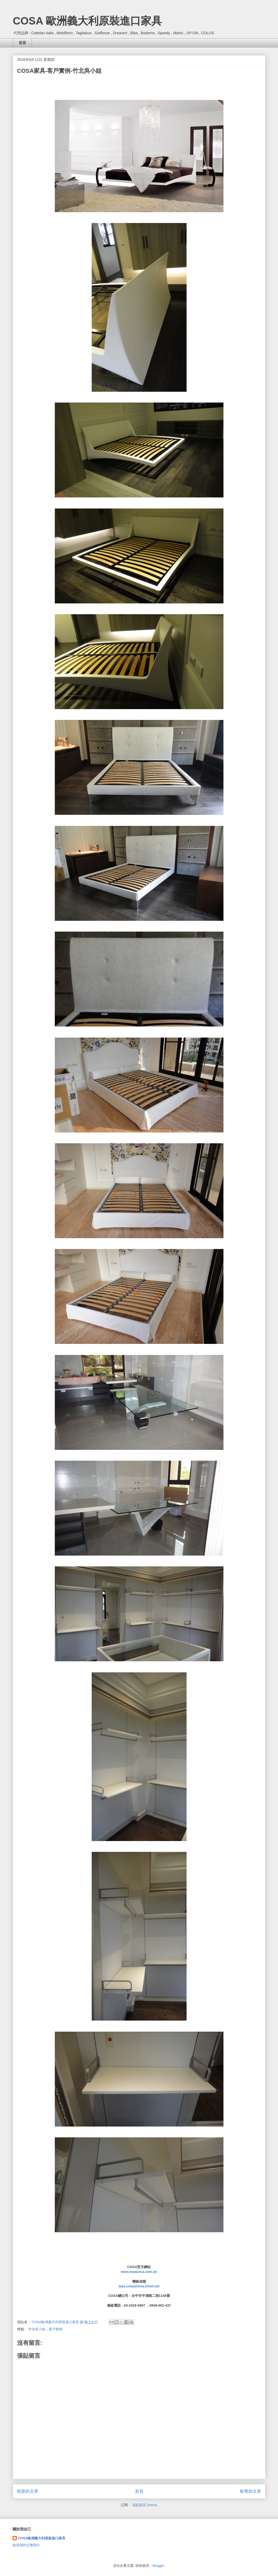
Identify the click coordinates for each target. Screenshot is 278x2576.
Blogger (158, 2566)
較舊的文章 (250, 2491)
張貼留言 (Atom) (144, 2505)
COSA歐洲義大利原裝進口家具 (42, 2538)
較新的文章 (27, 2491)
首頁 (22, 43)
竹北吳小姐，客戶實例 (45, 2329)
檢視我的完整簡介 (26, 2545)
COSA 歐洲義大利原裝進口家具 (87, 21)
